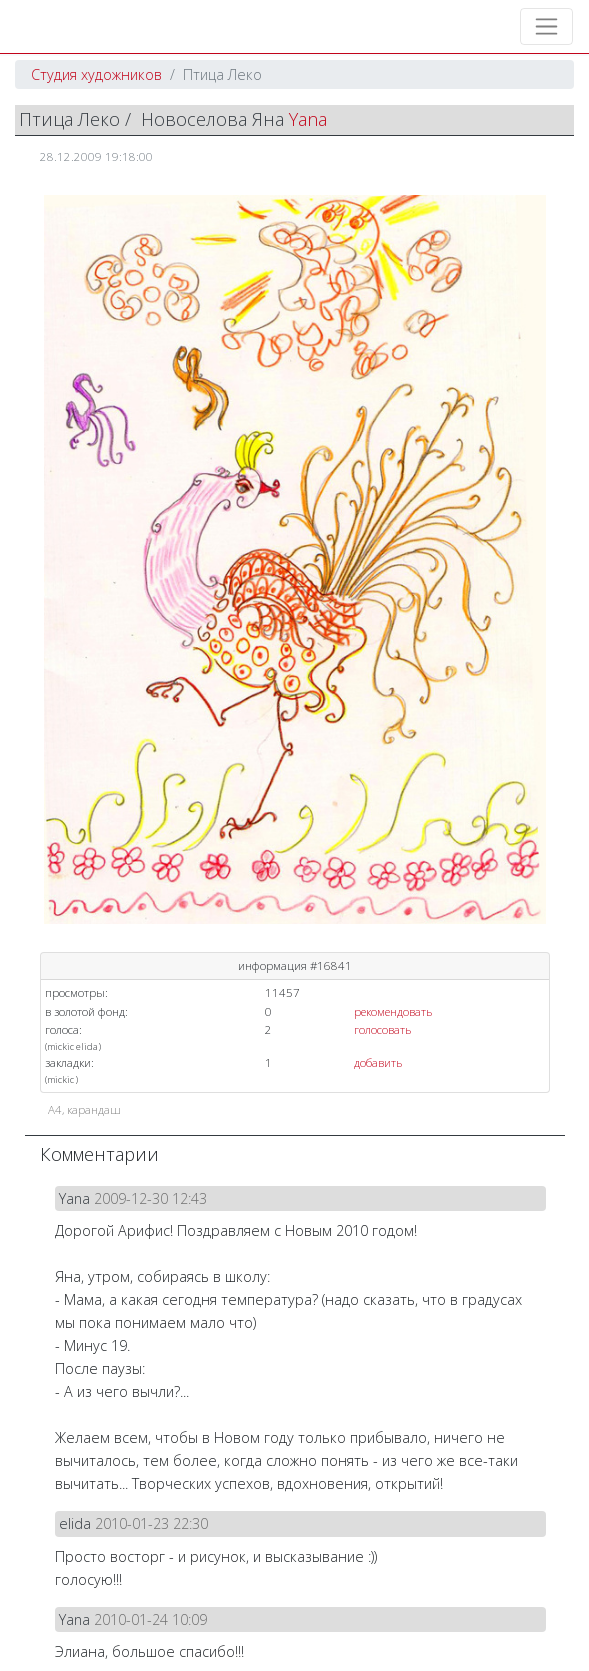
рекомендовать (393, 1011)
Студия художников (96, 74)
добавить (378, 1062)
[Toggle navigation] (546, 26)
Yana (308, 119)
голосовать (382, 1029)
